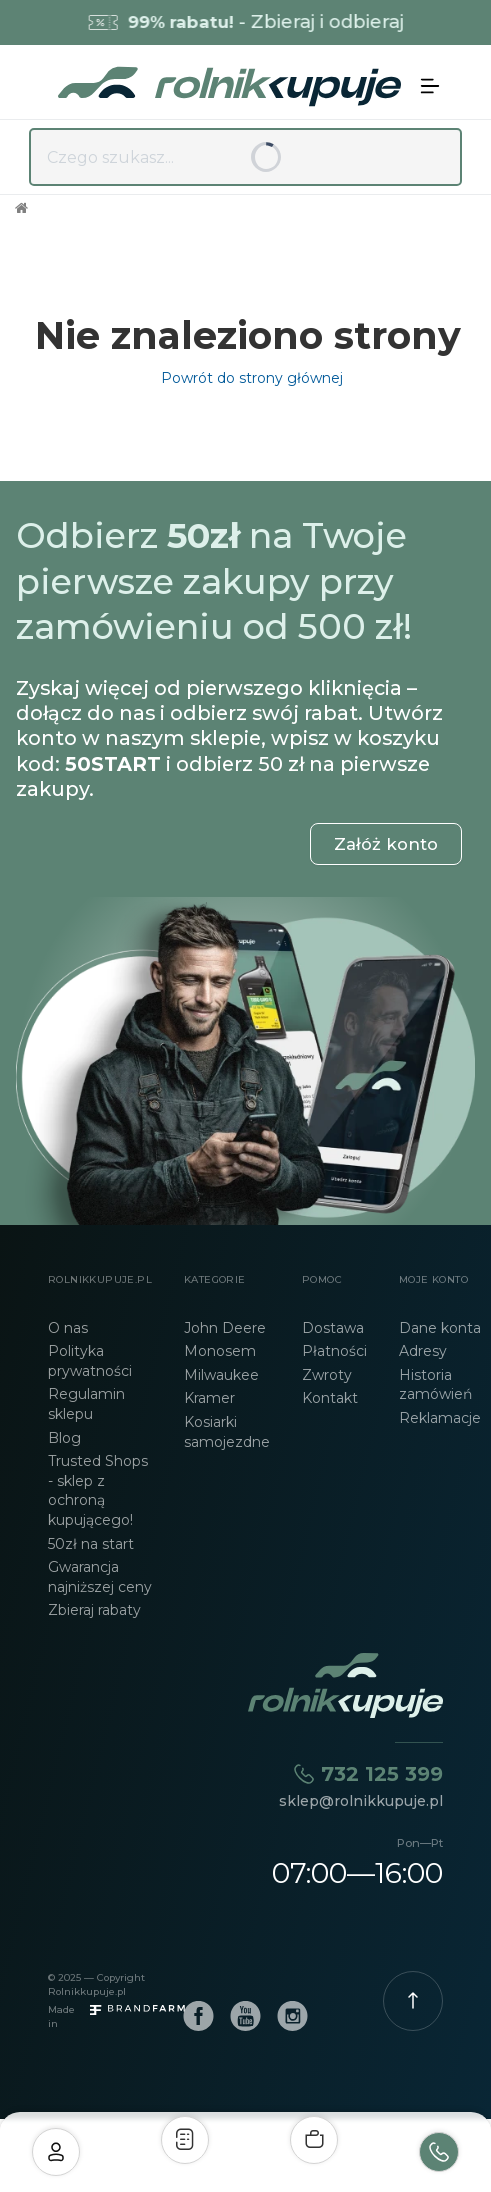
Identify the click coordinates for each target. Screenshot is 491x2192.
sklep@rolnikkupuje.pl (361, 1801)
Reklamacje (440, 1418)
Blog (64, 1438)
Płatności (334, 1351)
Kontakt (330, 1398)
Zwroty (327, 1375)
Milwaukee (221, 1375)
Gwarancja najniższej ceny (100, 1577)
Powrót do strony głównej (248, 378)
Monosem (220, 1351)
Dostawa (333, 1328)
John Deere (225, 1328)
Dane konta (440, 1328)
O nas (68, 1328)
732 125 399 (382, 1773)
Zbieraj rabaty (94, 1610)
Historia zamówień (435, 1385)
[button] (430, 86)
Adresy (423, 1351)
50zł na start (91, 1544)
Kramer (209, 1398)
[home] (224, 86)
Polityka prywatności (90, 1361)
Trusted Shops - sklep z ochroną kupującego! (98, 1490)
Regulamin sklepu (86, 1404)
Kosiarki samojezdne (227, 1432)
